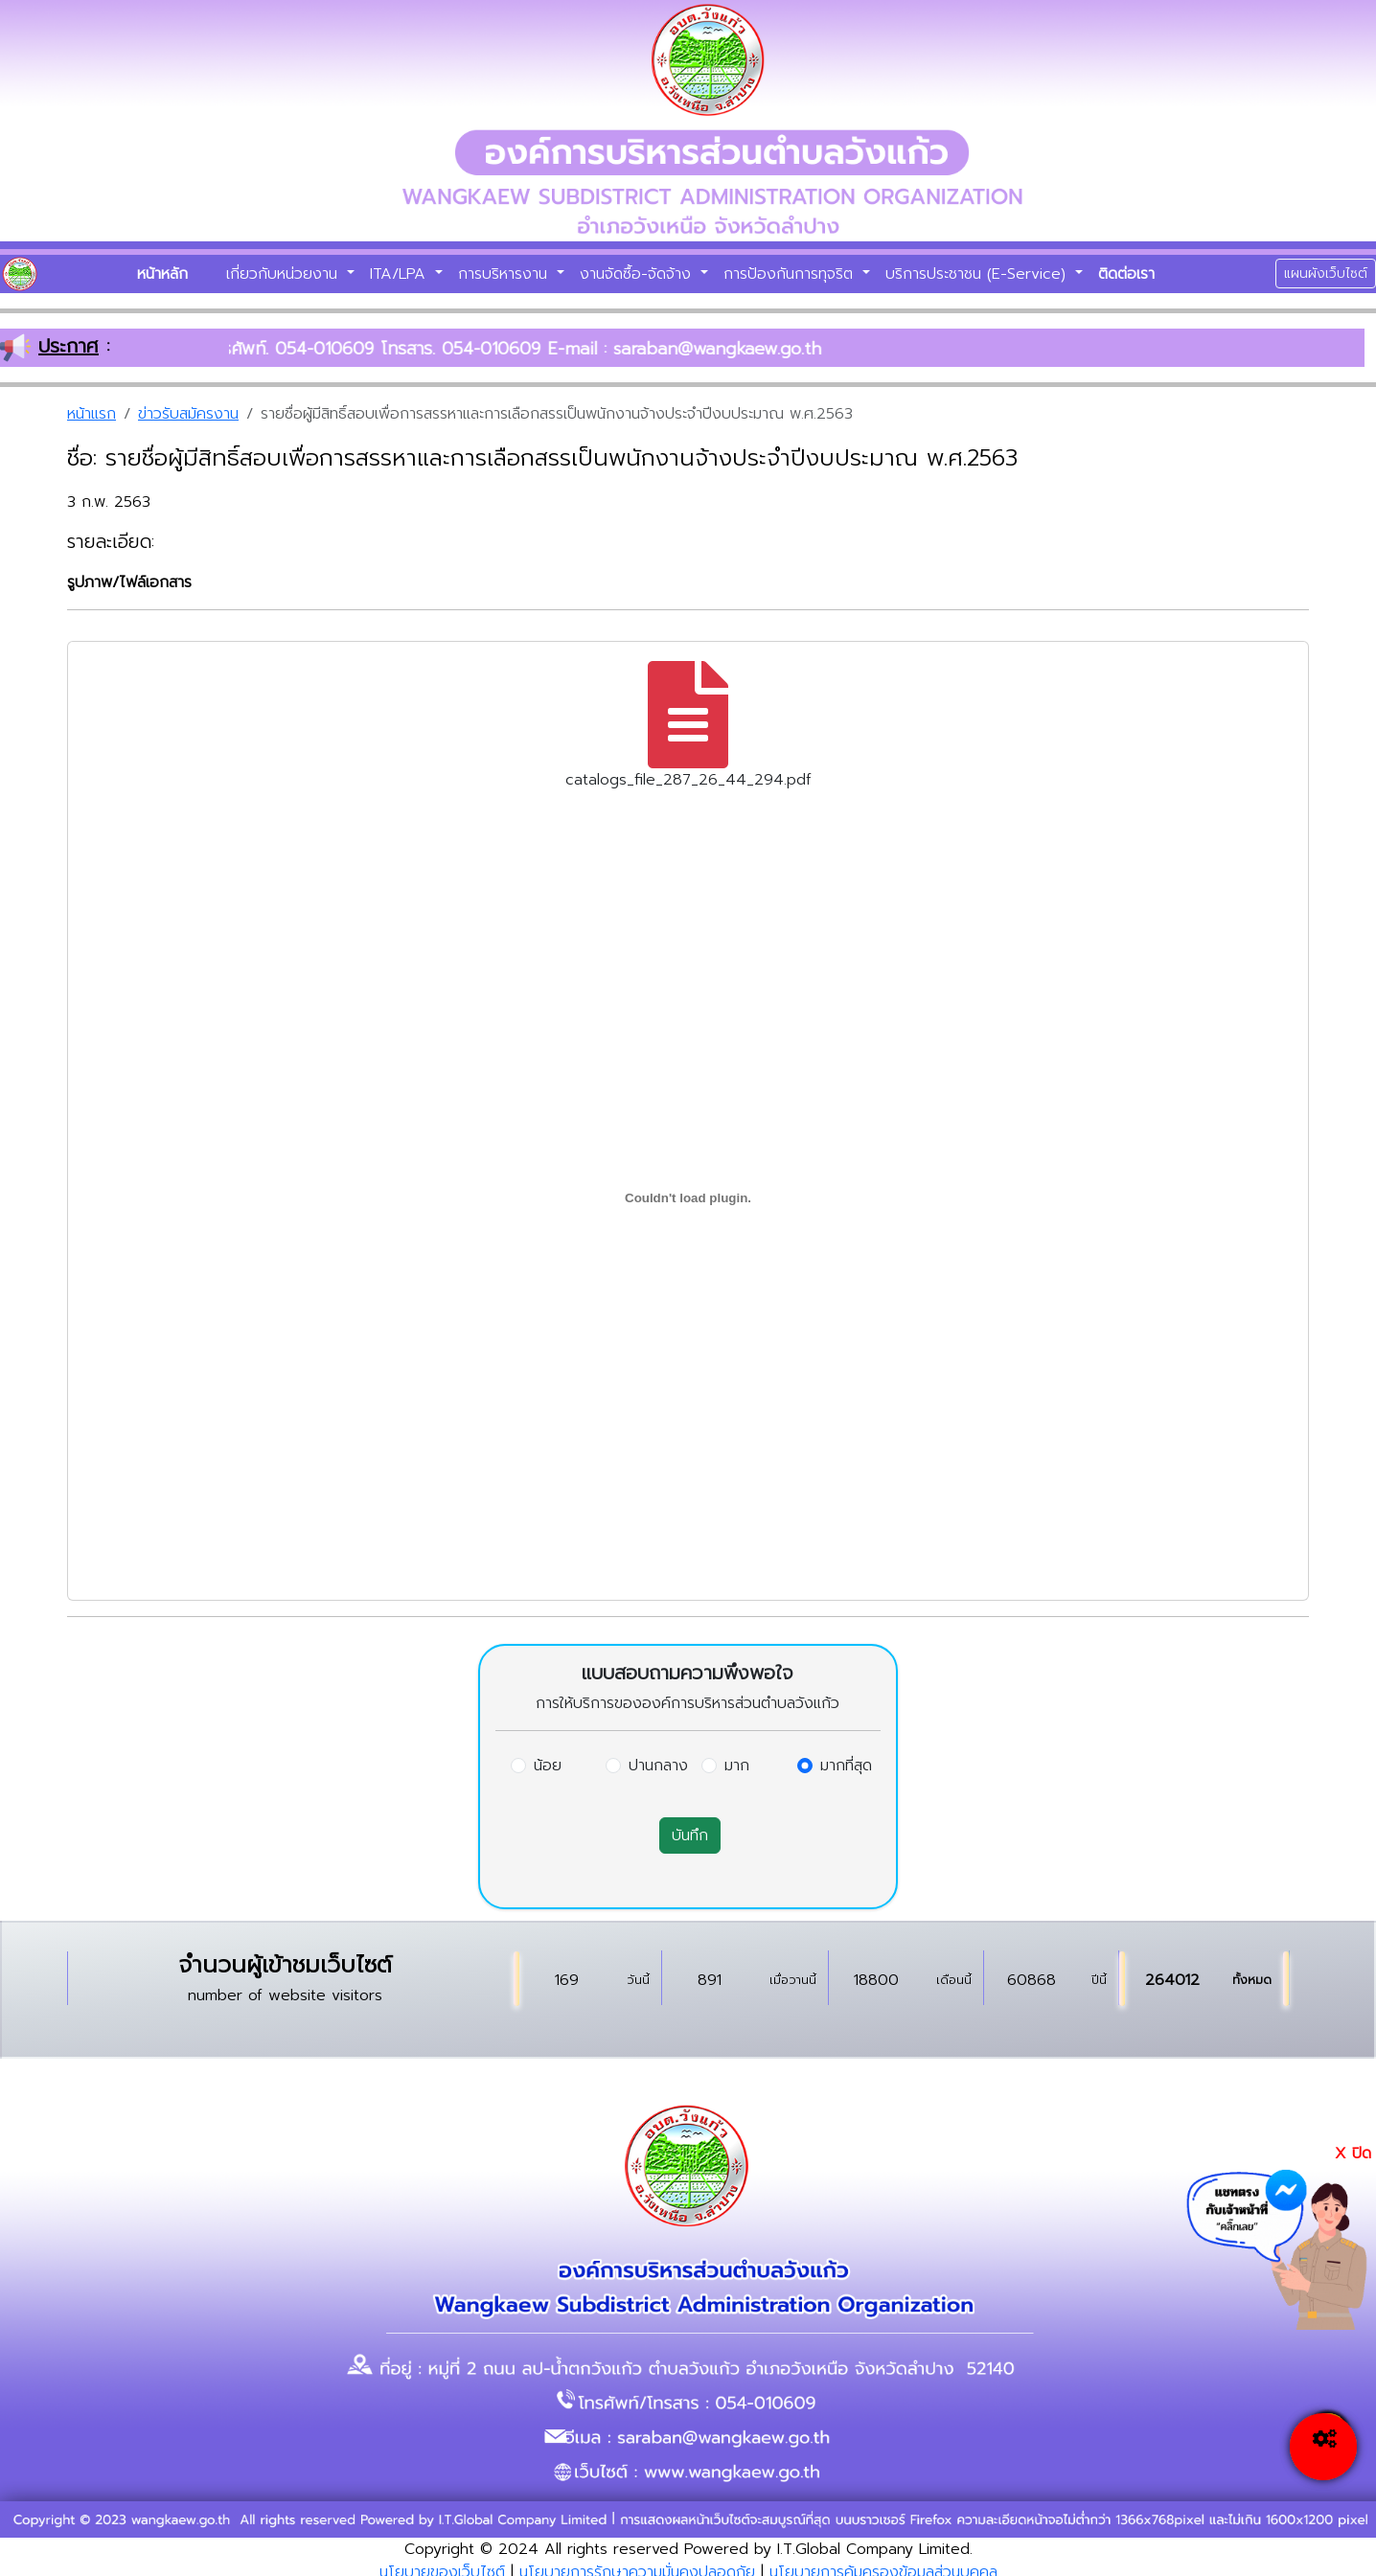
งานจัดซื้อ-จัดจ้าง (638, 273)
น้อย (548, 1765)
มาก (736, 1765)
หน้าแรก (91, 413)
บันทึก (690, 1835)
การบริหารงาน (505, 273)
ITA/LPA (400, 273)
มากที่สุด (846, 1765)
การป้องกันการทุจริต (791, 273)
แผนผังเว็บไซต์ (1325, 273)
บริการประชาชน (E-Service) (978, 273)
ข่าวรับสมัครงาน (188, 413)
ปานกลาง (658, 1765)
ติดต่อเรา (1126, 273)
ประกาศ (68, 345)
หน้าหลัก (162, 273)
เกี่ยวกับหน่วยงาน (284, 273)
